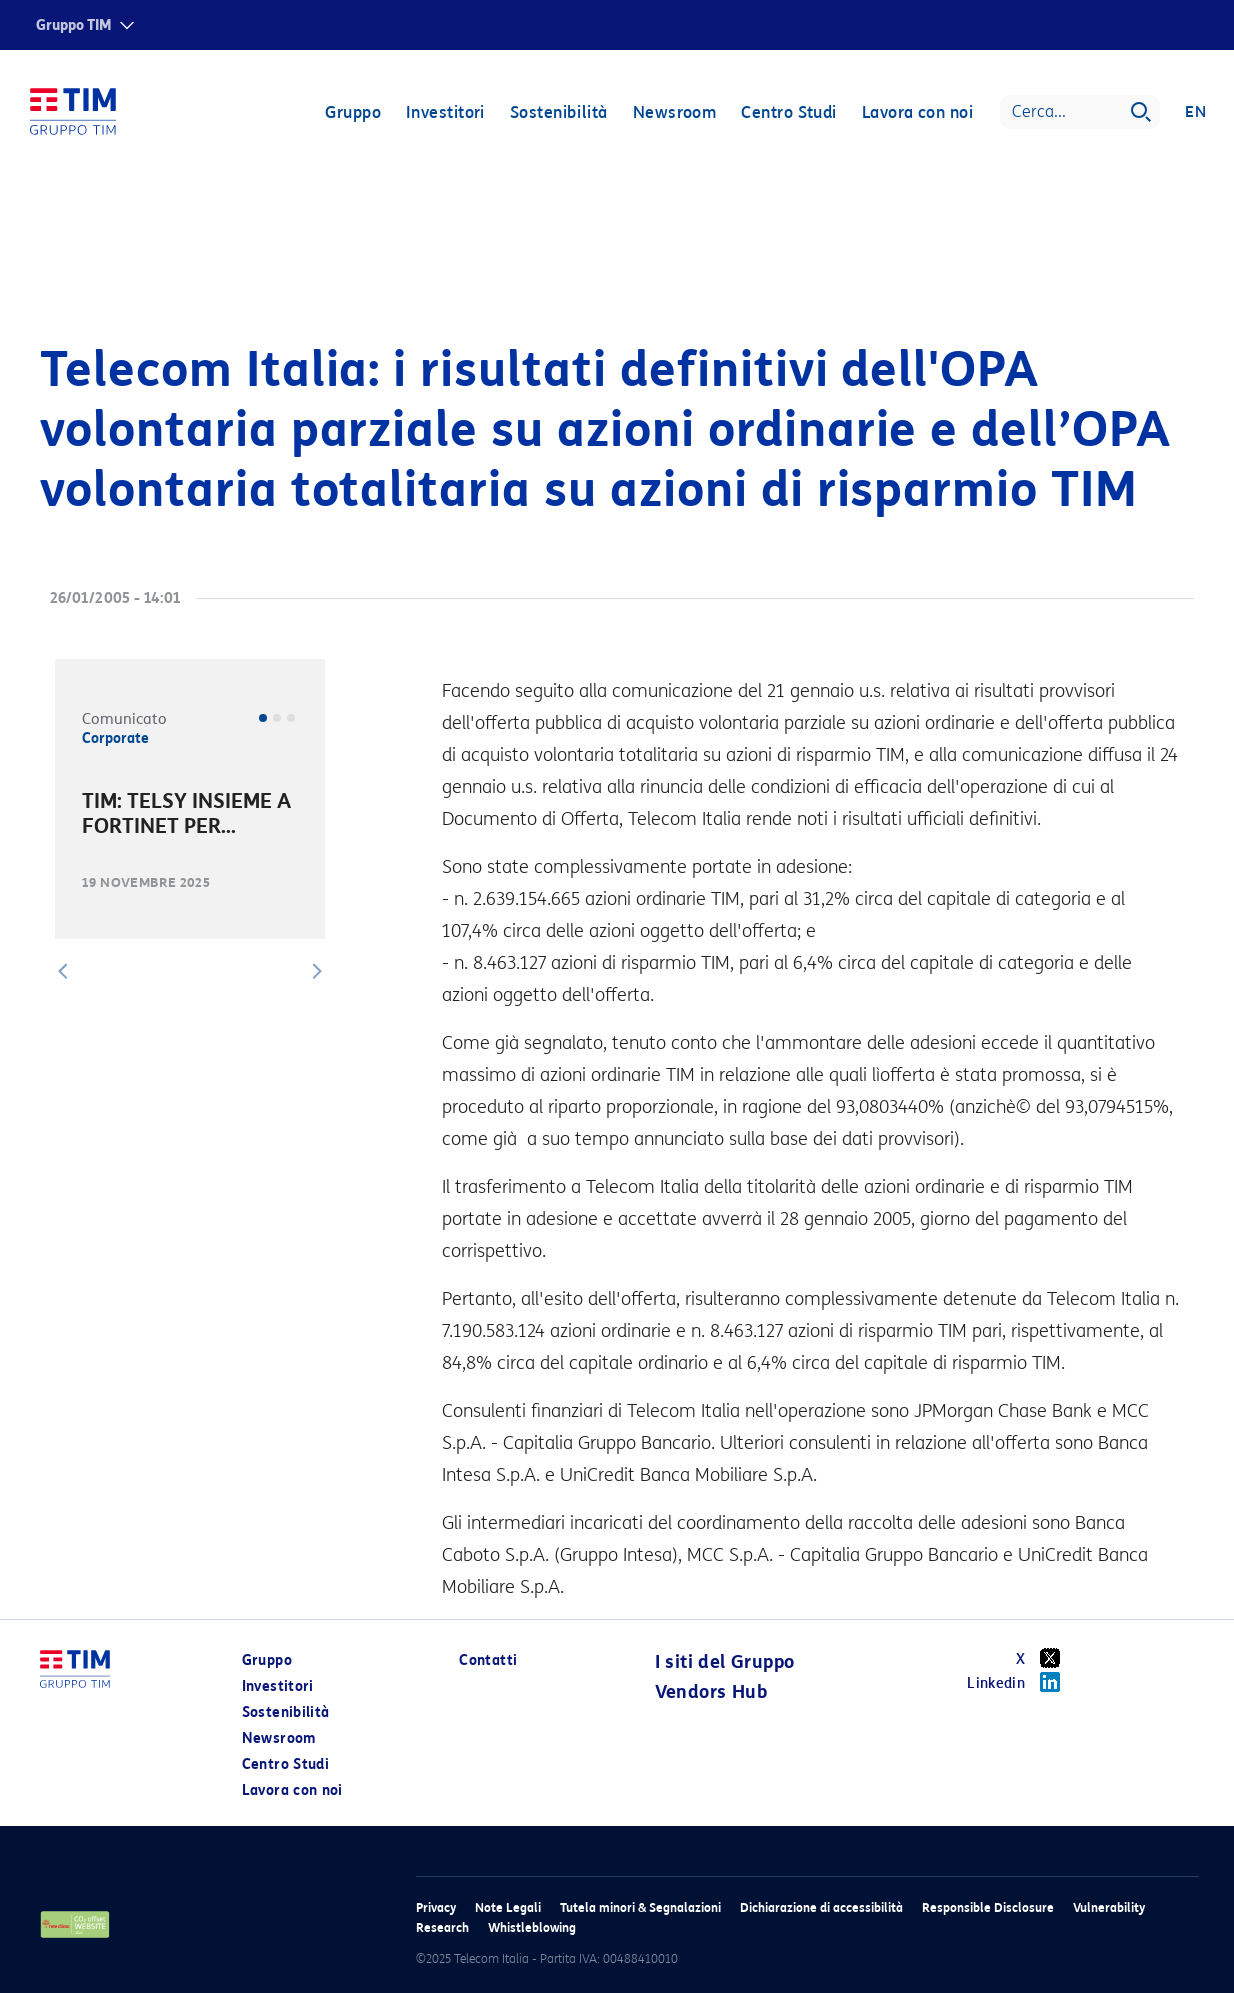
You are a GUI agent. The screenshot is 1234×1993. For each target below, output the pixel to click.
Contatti (488, 1660)
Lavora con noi (917, 112)
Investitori (445, 112)
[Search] (1080, 112)
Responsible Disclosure (988, 1907)
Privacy (436, 1907)
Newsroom (675, 112)
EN (1195, 112)
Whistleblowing (532, 1927)
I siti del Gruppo (725, 1662)
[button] (63, 971)
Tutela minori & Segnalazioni (640, 1907)
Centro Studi (788, 112)
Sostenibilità (559, 112)
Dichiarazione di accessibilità (821, 1907)
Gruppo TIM (74, 25)
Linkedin (1020, 1682)
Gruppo (353, 112)
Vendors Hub (711, 1692)
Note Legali (508, 1907)
